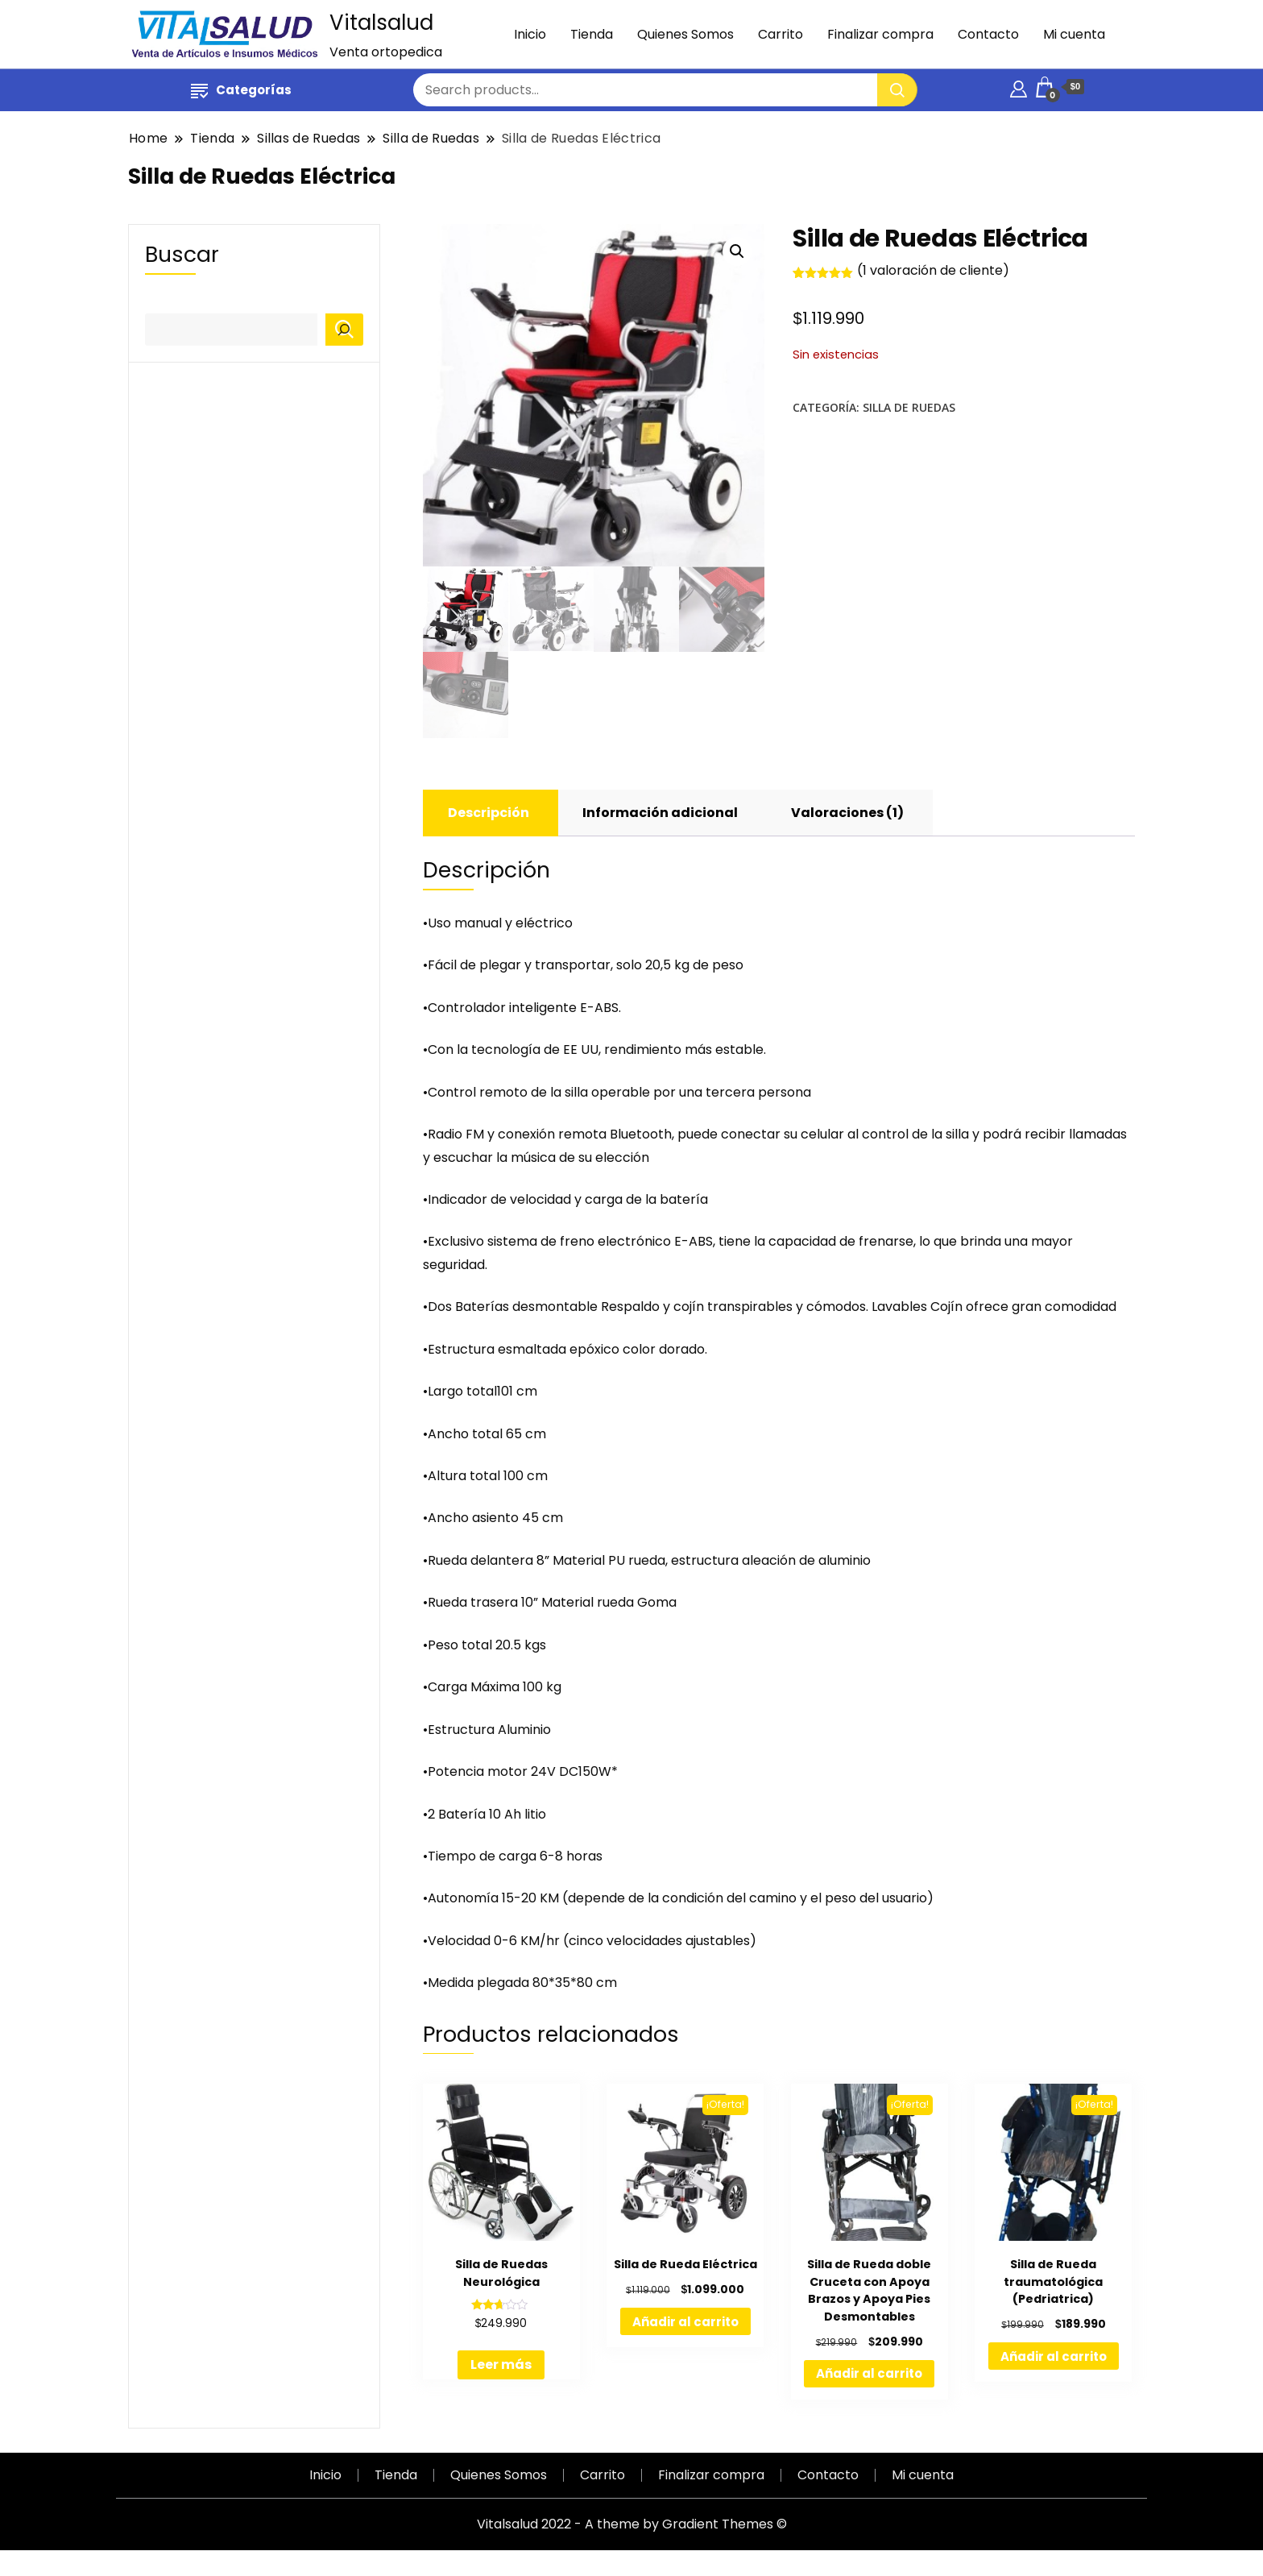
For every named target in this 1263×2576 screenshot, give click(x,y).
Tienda (591, 34)
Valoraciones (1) (847, 814)
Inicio (530, 34)
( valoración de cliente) (933, 270)
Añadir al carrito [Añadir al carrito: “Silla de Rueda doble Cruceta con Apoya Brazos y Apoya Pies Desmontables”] (869, 2375)
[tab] (488, 814)
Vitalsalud (381, 22)
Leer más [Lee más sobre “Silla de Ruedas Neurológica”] (501, 2367)
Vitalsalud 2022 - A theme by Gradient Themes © (632, 2525)
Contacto (988, 34)
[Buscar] (344, 329)
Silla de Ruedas (909, 407)
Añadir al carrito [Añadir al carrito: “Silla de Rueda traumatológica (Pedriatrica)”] (1053, 2358)
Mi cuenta (1074, 34)
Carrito (780, 34)
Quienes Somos (685, 34)
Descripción (488, 814)
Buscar (182, 254)
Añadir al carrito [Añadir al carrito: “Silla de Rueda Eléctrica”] (685, 2323)
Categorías (241, 89)
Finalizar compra (880, 34)
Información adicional (660, 814)
